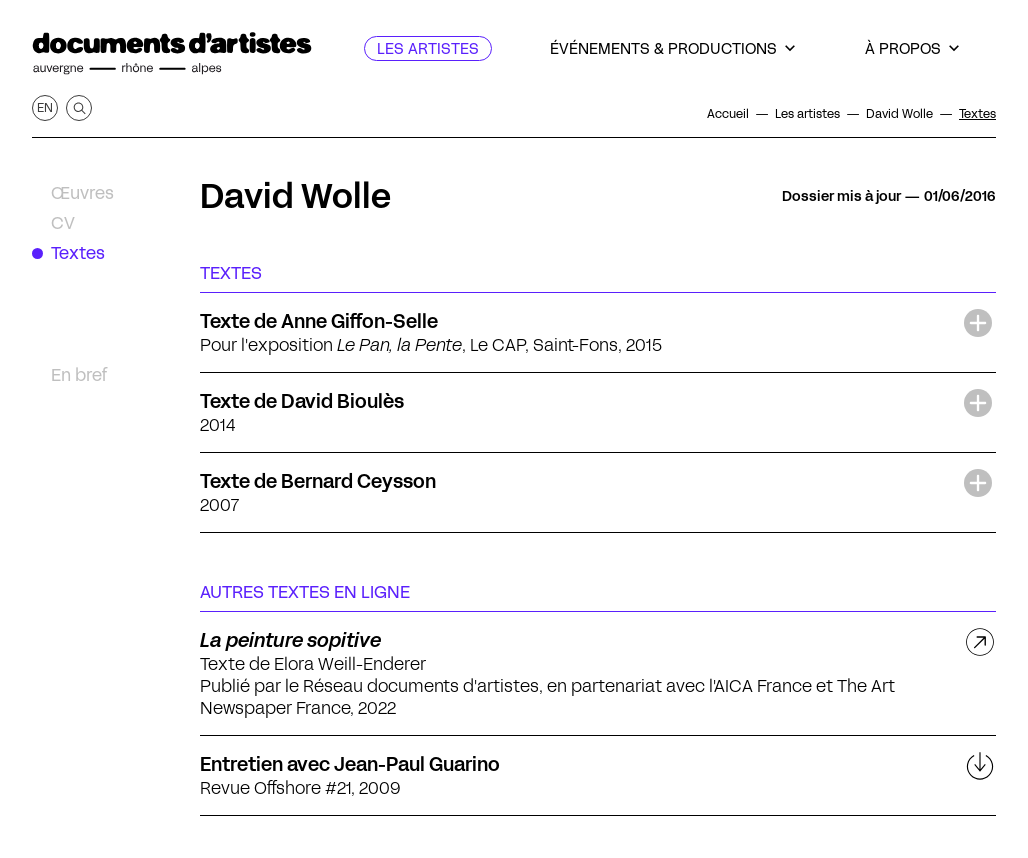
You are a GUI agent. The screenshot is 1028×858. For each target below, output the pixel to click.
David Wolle (295, 196)
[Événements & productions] (672, 48)
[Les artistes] (428, 48)
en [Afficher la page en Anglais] (45, 107)
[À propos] (912, 48)
